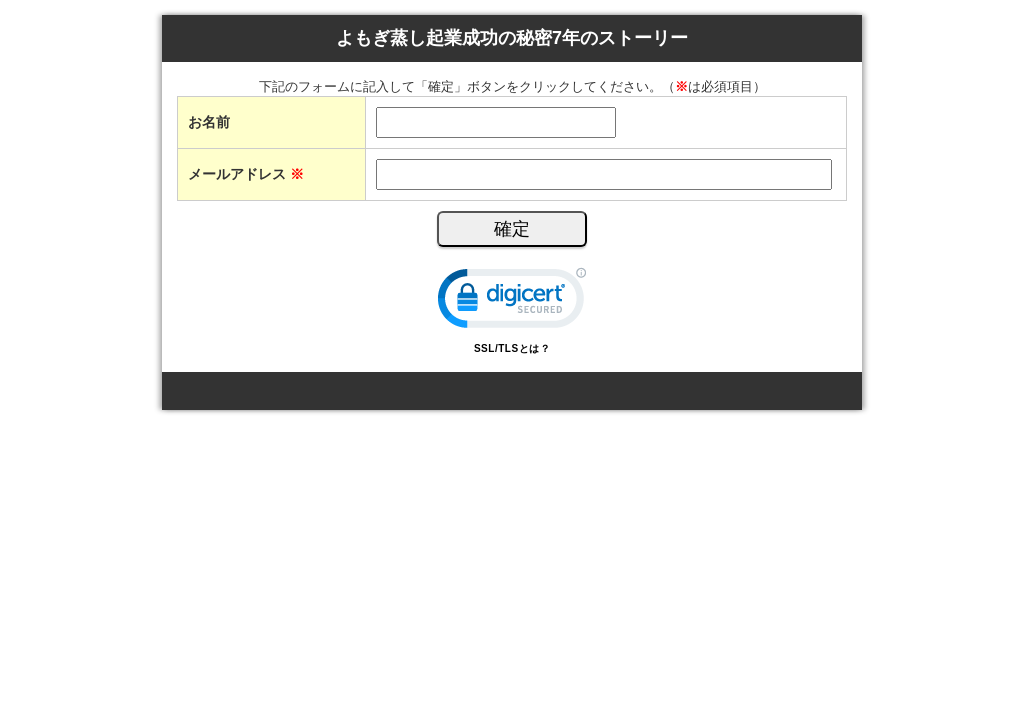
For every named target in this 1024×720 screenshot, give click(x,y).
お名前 (209, 122)
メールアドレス (246, 174)
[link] (512, 302)
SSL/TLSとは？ (512, 348)
